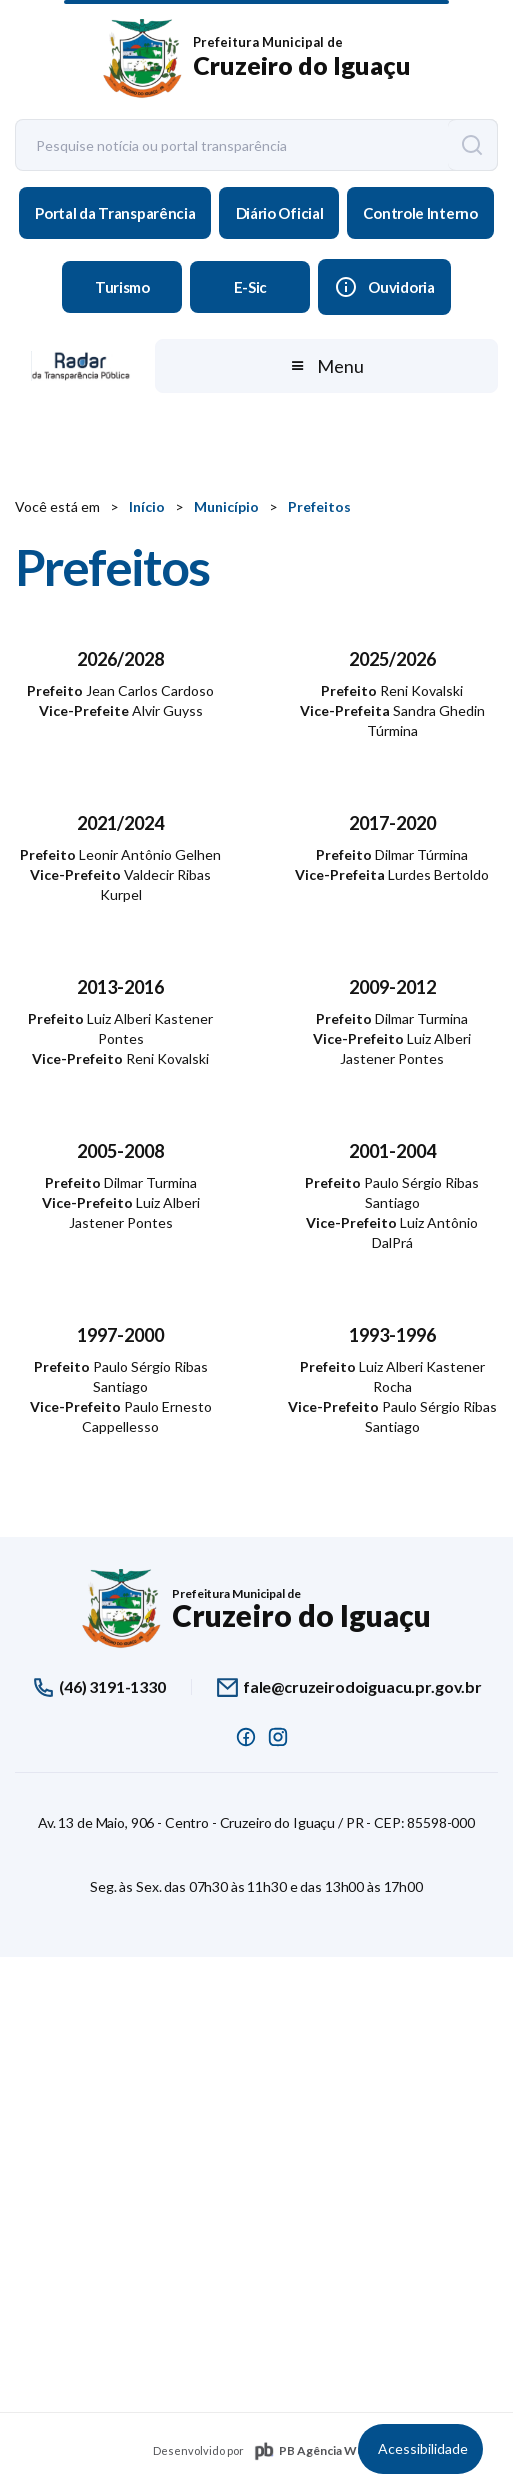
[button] (326, 366)
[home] (256, 59)
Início (147, 506)
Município (226, 506)
